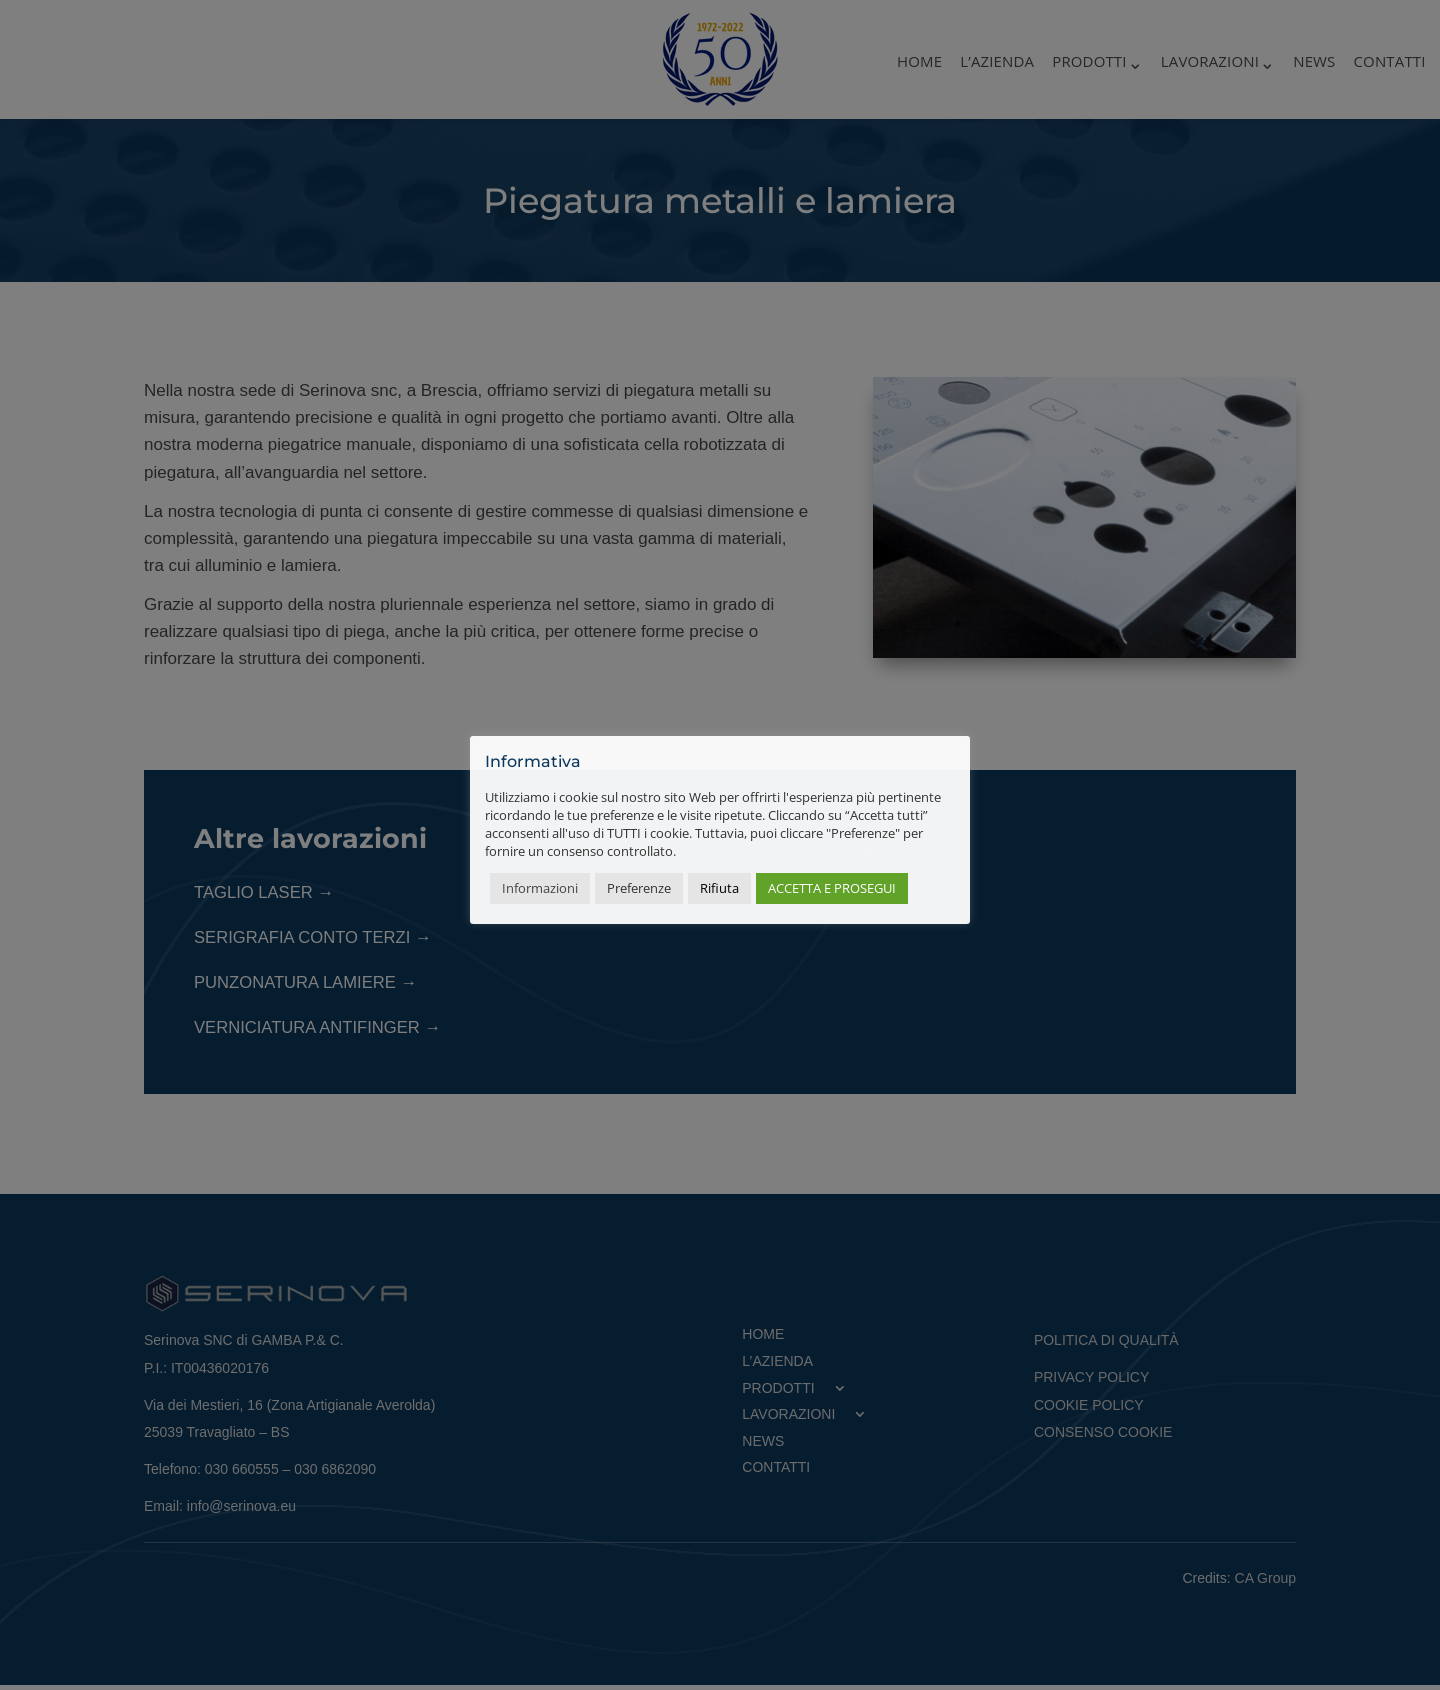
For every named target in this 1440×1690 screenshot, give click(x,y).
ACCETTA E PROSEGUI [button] (832, 888)
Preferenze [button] (639, 888)
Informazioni (540, 888)
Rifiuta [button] (719, 888)
